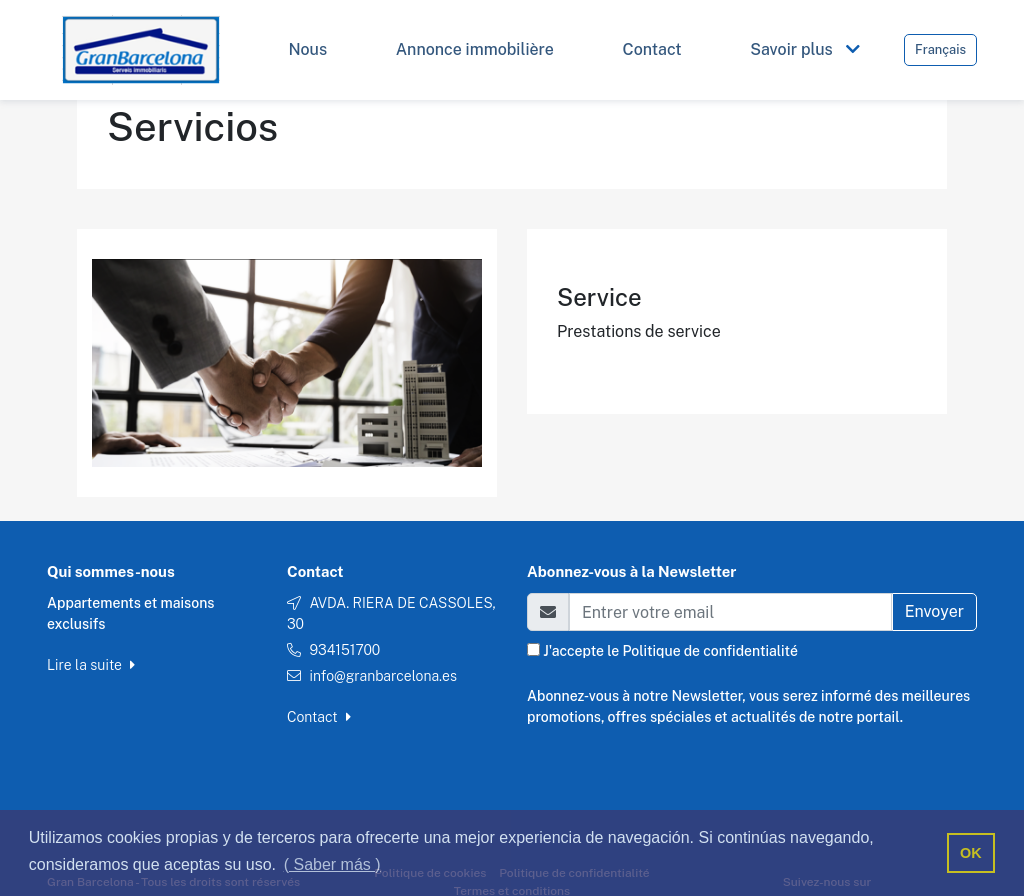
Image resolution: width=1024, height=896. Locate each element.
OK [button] (971, 853)
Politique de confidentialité (709, 651)
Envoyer (934, 611)
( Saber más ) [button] (332, 864)
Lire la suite (91, 665)
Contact (319, 717)
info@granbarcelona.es (383, 676)
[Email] (730, 612)
